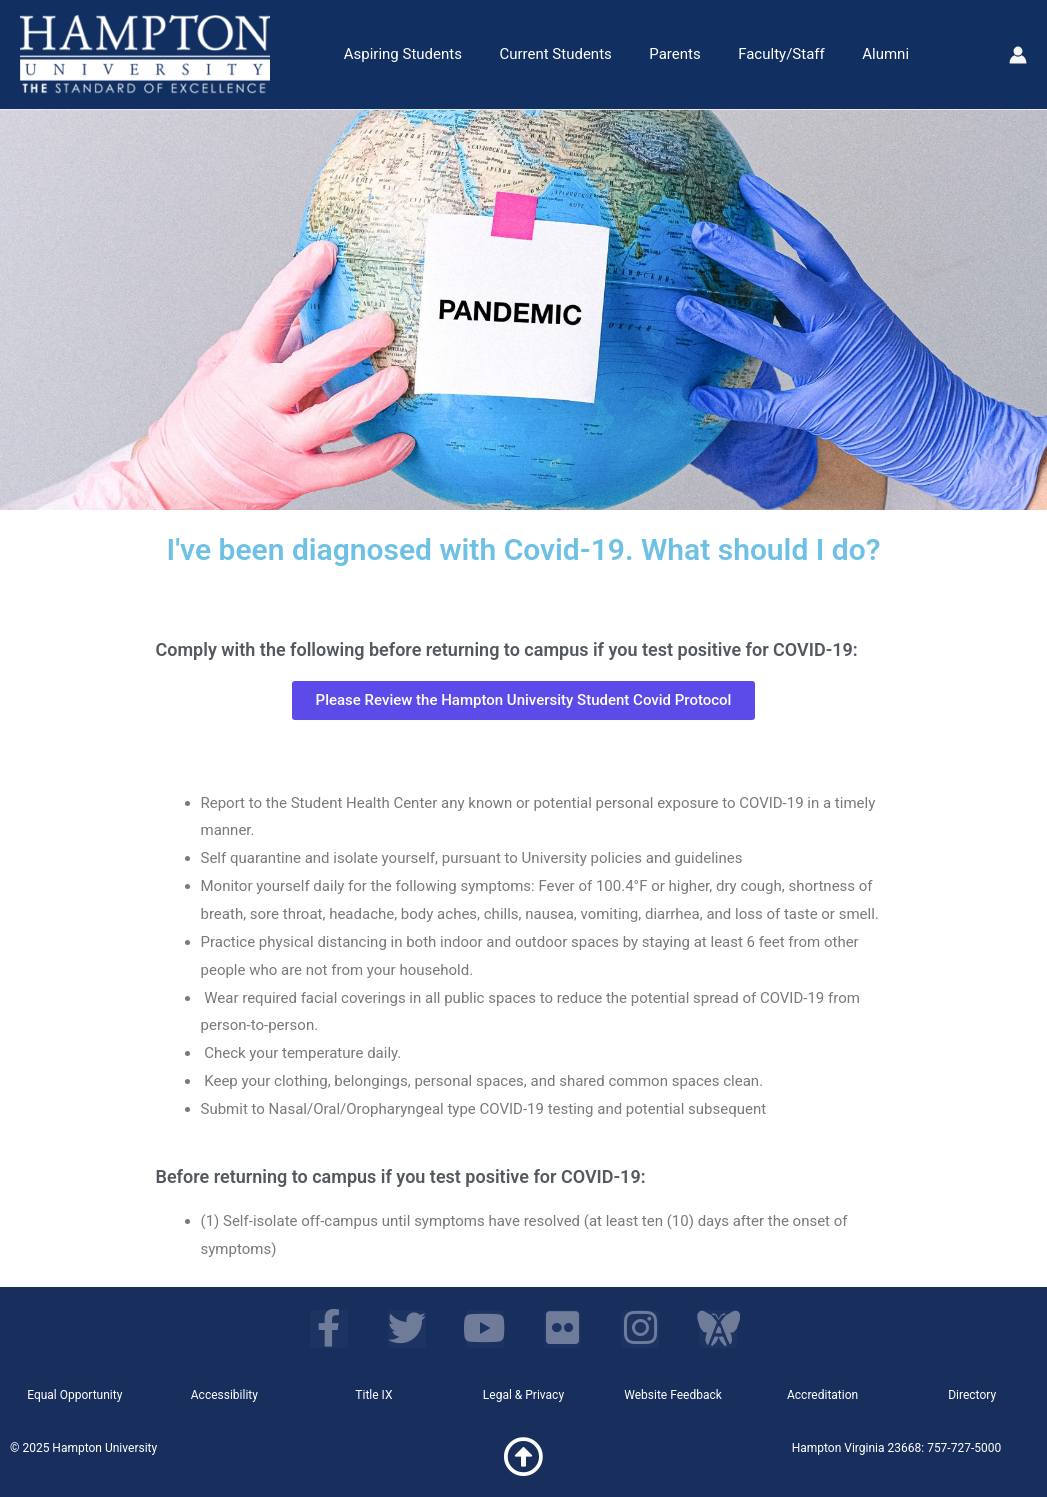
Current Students (544, 54)
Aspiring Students (399, 54)
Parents (656, 54)
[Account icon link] (1018, 55)
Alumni (852, 54)
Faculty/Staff (755, 54)
